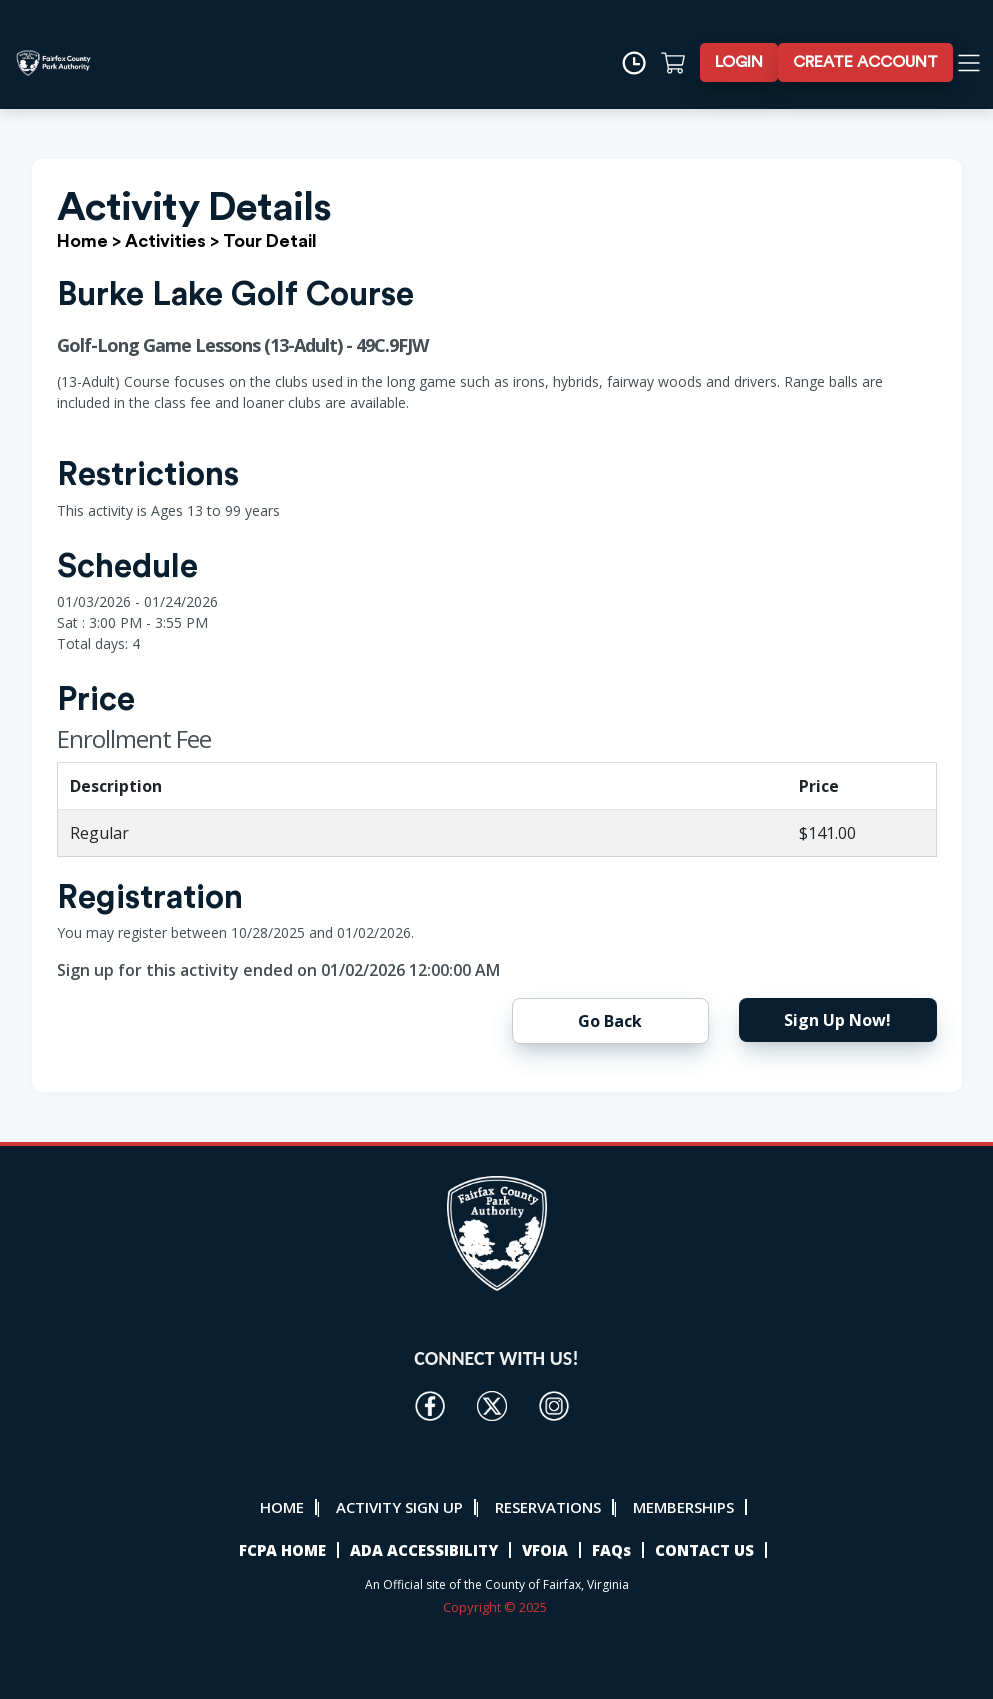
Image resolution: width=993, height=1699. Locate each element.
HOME (282, 1507)
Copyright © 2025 (496, 1607)
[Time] (640, 63)
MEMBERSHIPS (683, 1507)
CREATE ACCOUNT (865, 62)
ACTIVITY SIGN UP (399, 1507)
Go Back (610, 1021)
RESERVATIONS (548, 1507)
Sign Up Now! (837, 1020)
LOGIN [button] (739, 62)
